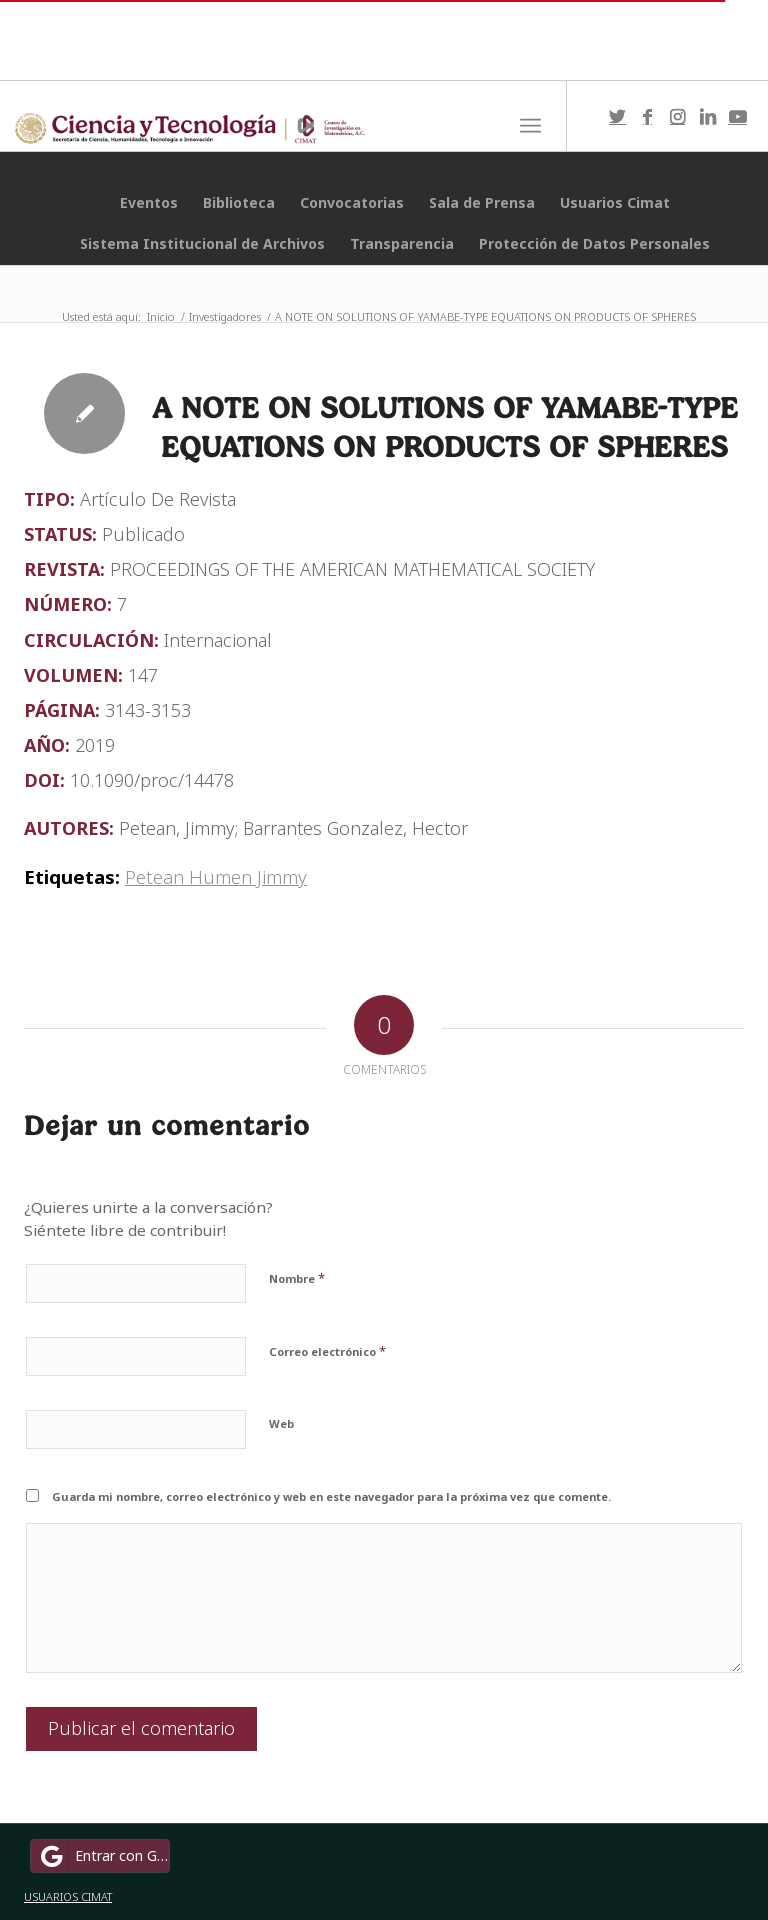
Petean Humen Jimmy (216, 876)
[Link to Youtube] (738, 116)
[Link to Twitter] (618, 116)
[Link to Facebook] (648, 116)
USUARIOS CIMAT (68, 1896)
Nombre (297, 1278)
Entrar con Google (103, 1856)
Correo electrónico (327, 1351)
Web (281, 1423)
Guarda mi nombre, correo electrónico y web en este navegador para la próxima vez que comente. (331, 1496)
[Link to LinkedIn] (708, 116)
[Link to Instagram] (678, 116)
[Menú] (530, 126)
